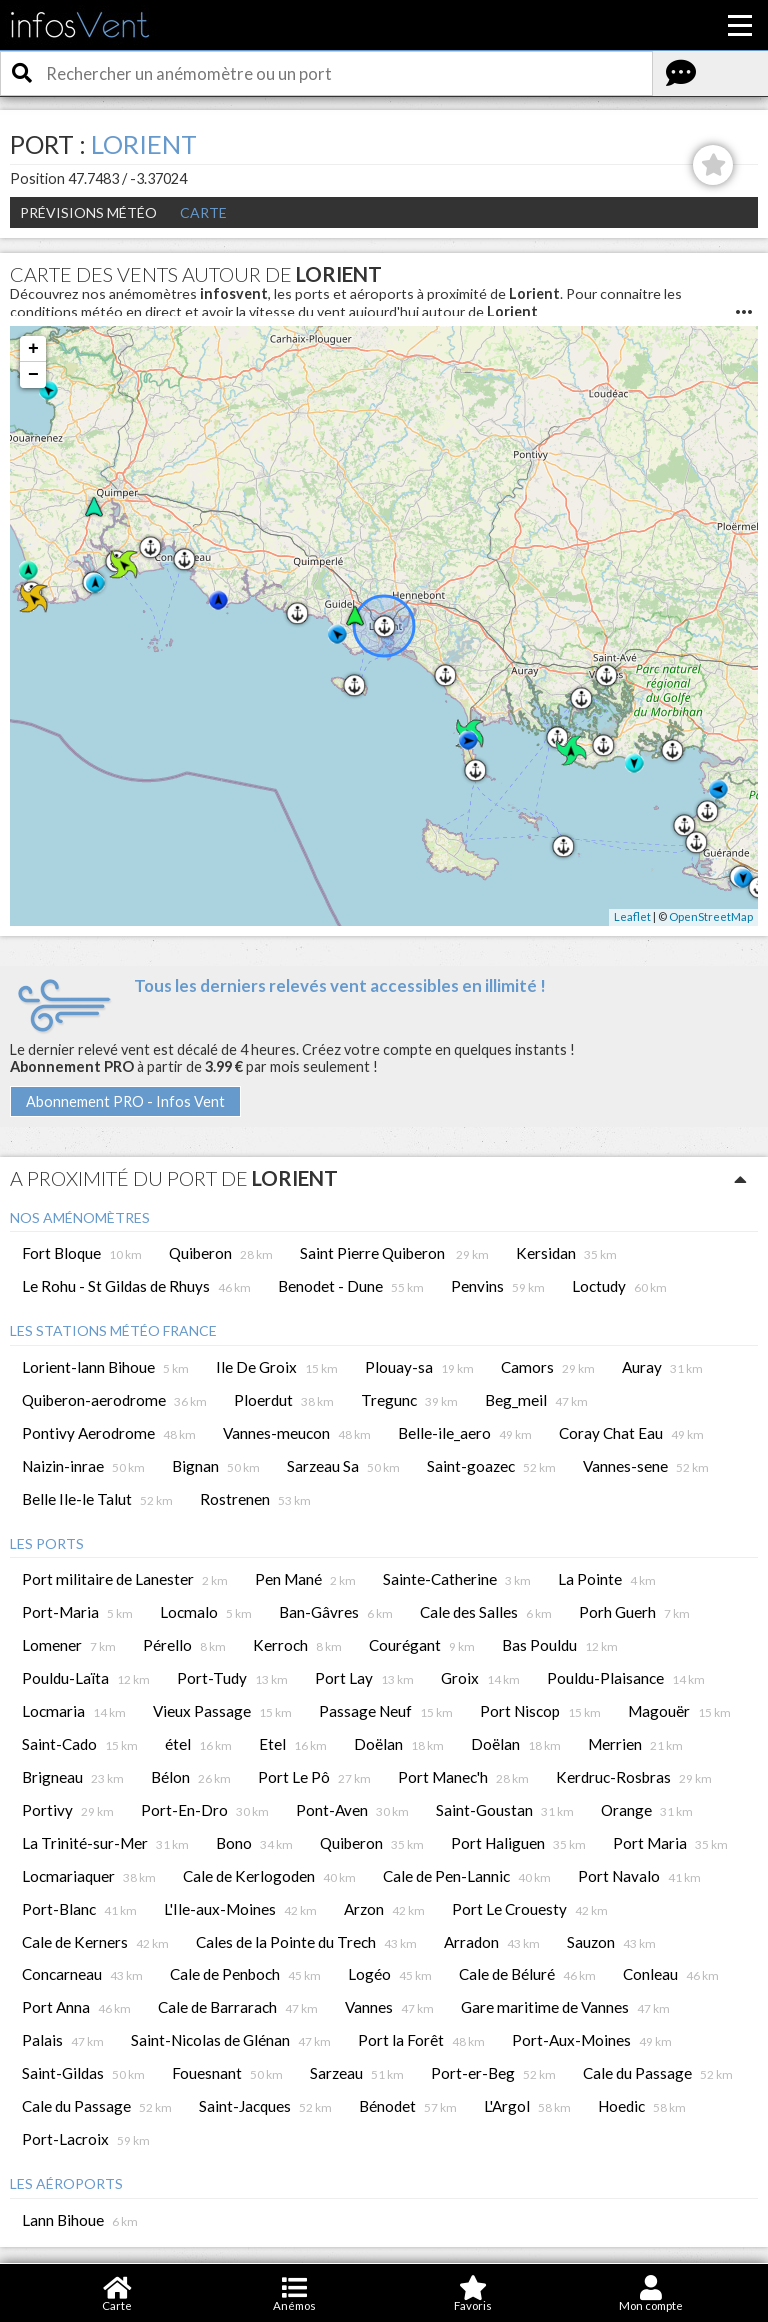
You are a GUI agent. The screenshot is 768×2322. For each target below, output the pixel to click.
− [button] (33, 375)
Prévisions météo (88, 212)
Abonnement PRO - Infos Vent (125, 1101)
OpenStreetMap (711, 916)
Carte (203, 212)
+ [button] (33, 349)
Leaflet (632, 916)
